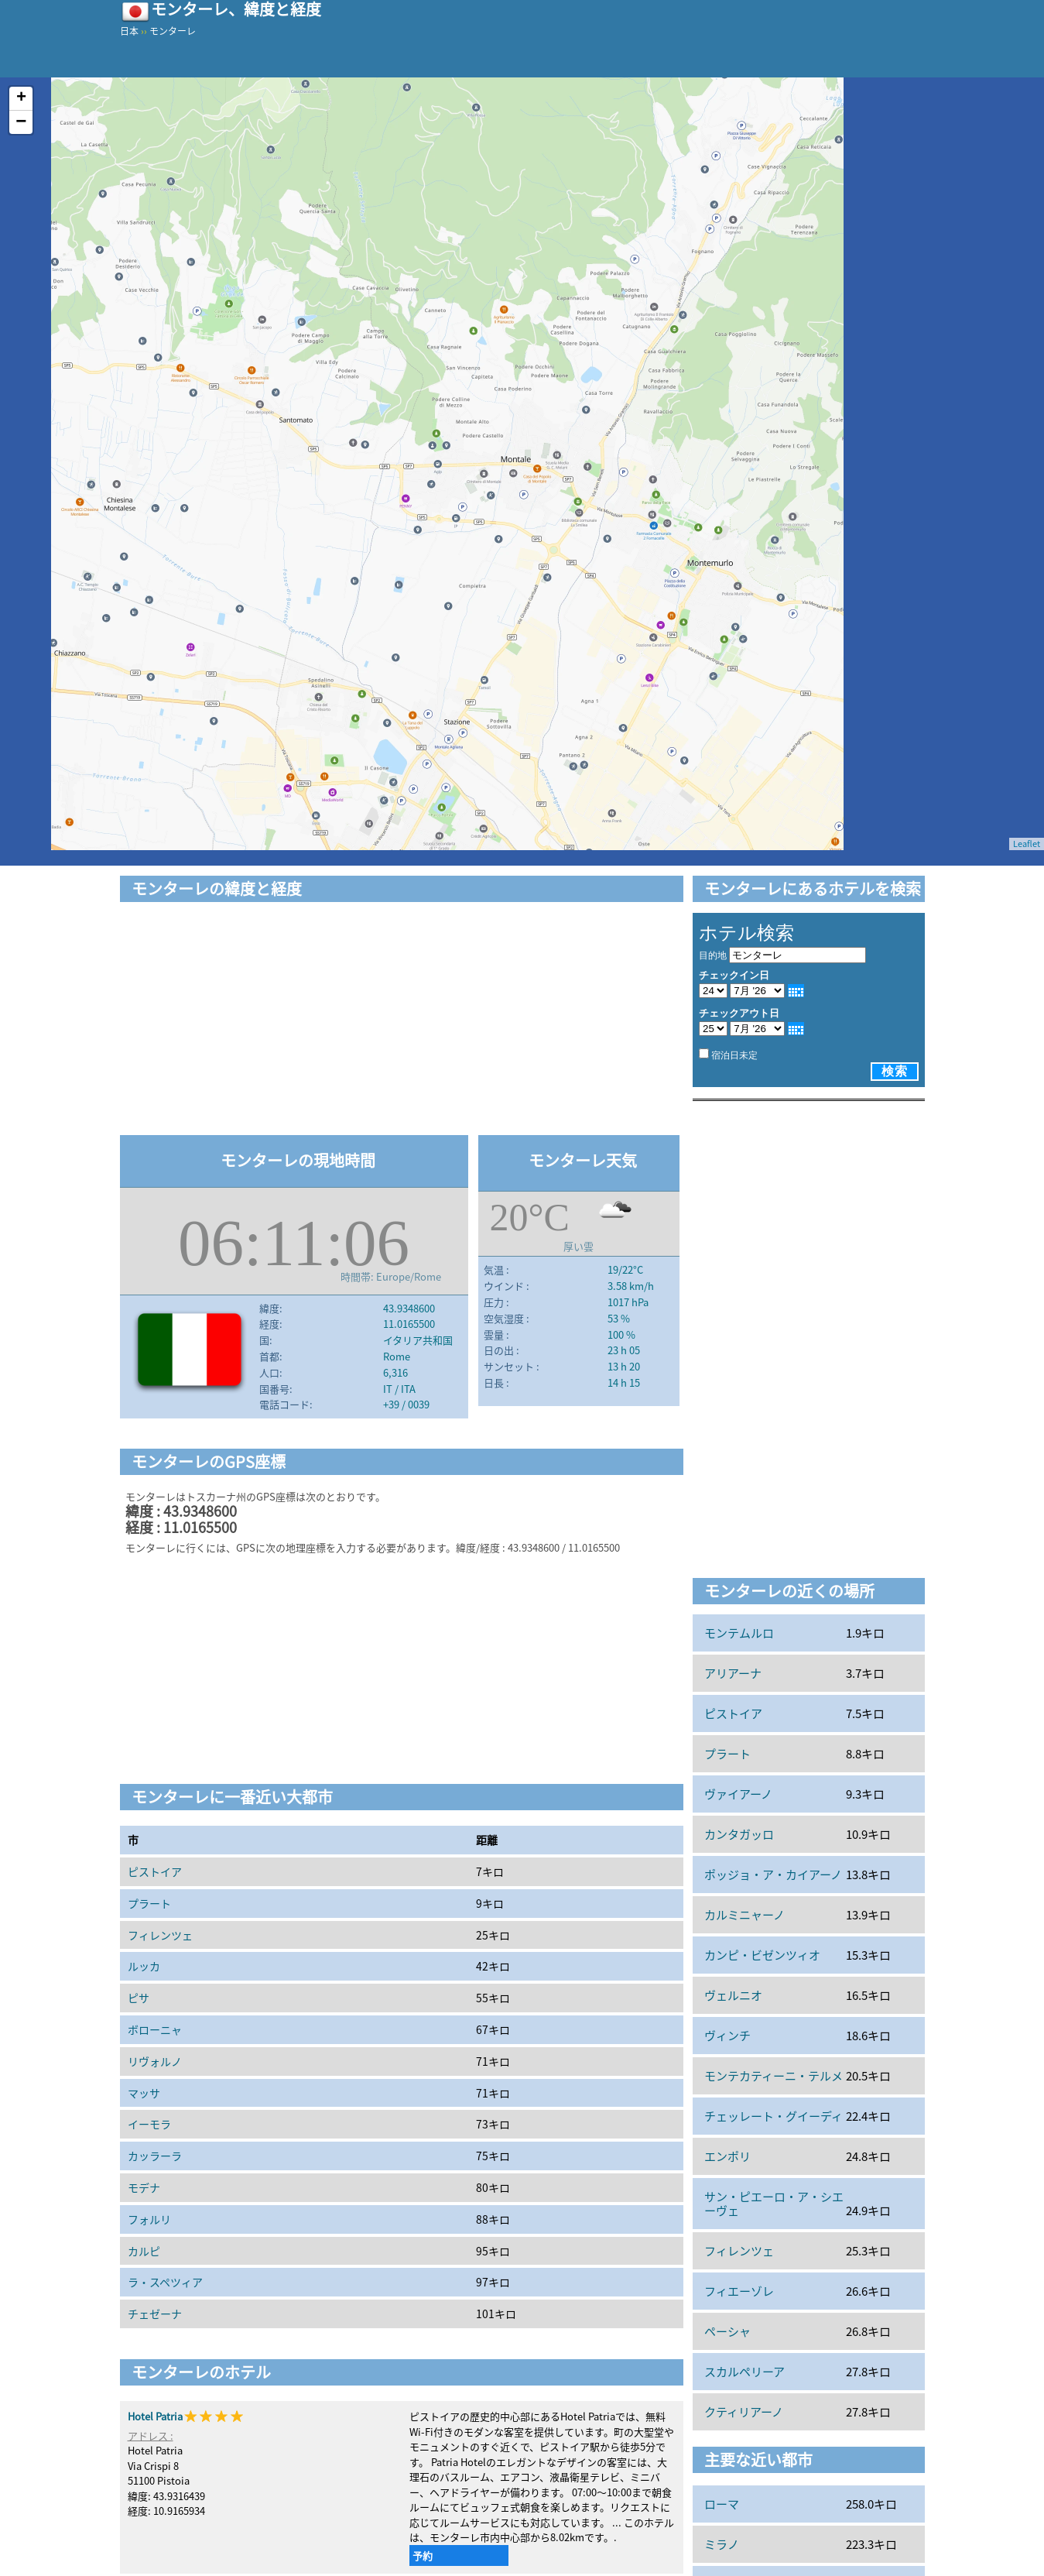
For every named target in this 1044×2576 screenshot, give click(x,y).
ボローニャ (155, 2029)
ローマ (721, 2504)
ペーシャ (727, 2331)
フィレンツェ (160, 1935)
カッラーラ (155, 2155)
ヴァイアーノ (738, 1794)
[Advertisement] (401, 1021)
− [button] (20, 122)
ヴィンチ (727, 2035)
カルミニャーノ (744, 1914)
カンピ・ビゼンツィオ (762, 1955)
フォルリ (149, 2219)
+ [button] (21, 98)
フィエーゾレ (739, 2291)
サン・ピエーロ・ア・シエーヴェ (774, 2203)
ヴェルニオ (733, 1995)
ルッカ (144, 1966)
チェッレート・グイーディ (773, 2116)
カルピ (144, 2251)
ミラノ (721, 2544)
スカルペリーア (744, 2371)
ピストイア (155, 1871)
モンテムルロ (739, 1632)
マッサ (144, 2093)
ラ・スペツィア (165, 2282)
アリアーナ (733, 1673)
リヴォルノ (155, 2061)
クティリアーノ (743, 2411)
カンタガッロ (739, 1834)
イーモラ (149, 2124)
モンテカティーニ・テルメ (773, 2075)
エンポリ (727, 2156)
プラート (149, 1903)
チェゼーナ (155, 2313)
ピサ (138, 1997)
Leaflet (1026, 843)
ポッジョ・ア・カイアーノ (773, 1874)
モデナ (144, 2187)
